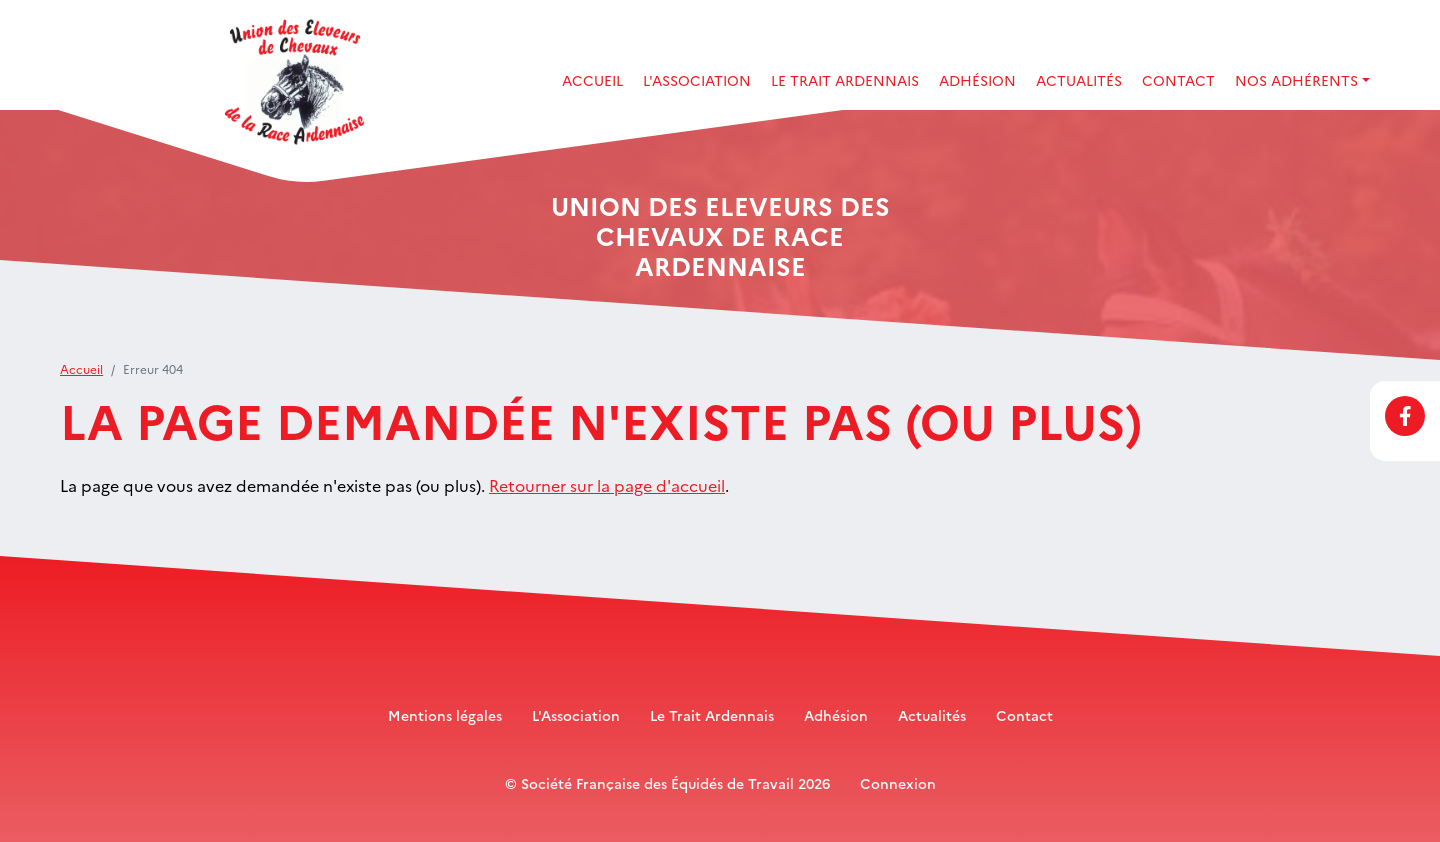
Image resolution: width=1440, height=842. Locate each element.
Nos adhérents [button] (1296, 80)
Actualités (1079, 80)
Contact (1178, 80)
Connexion (898, 783)
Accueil (592, 80)
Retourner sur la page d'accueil (607, 485)
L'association (697, 80)
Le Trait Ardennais (845, 80)
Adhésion (977, 80)
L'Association (576, 715)
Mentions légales (445, 715)
